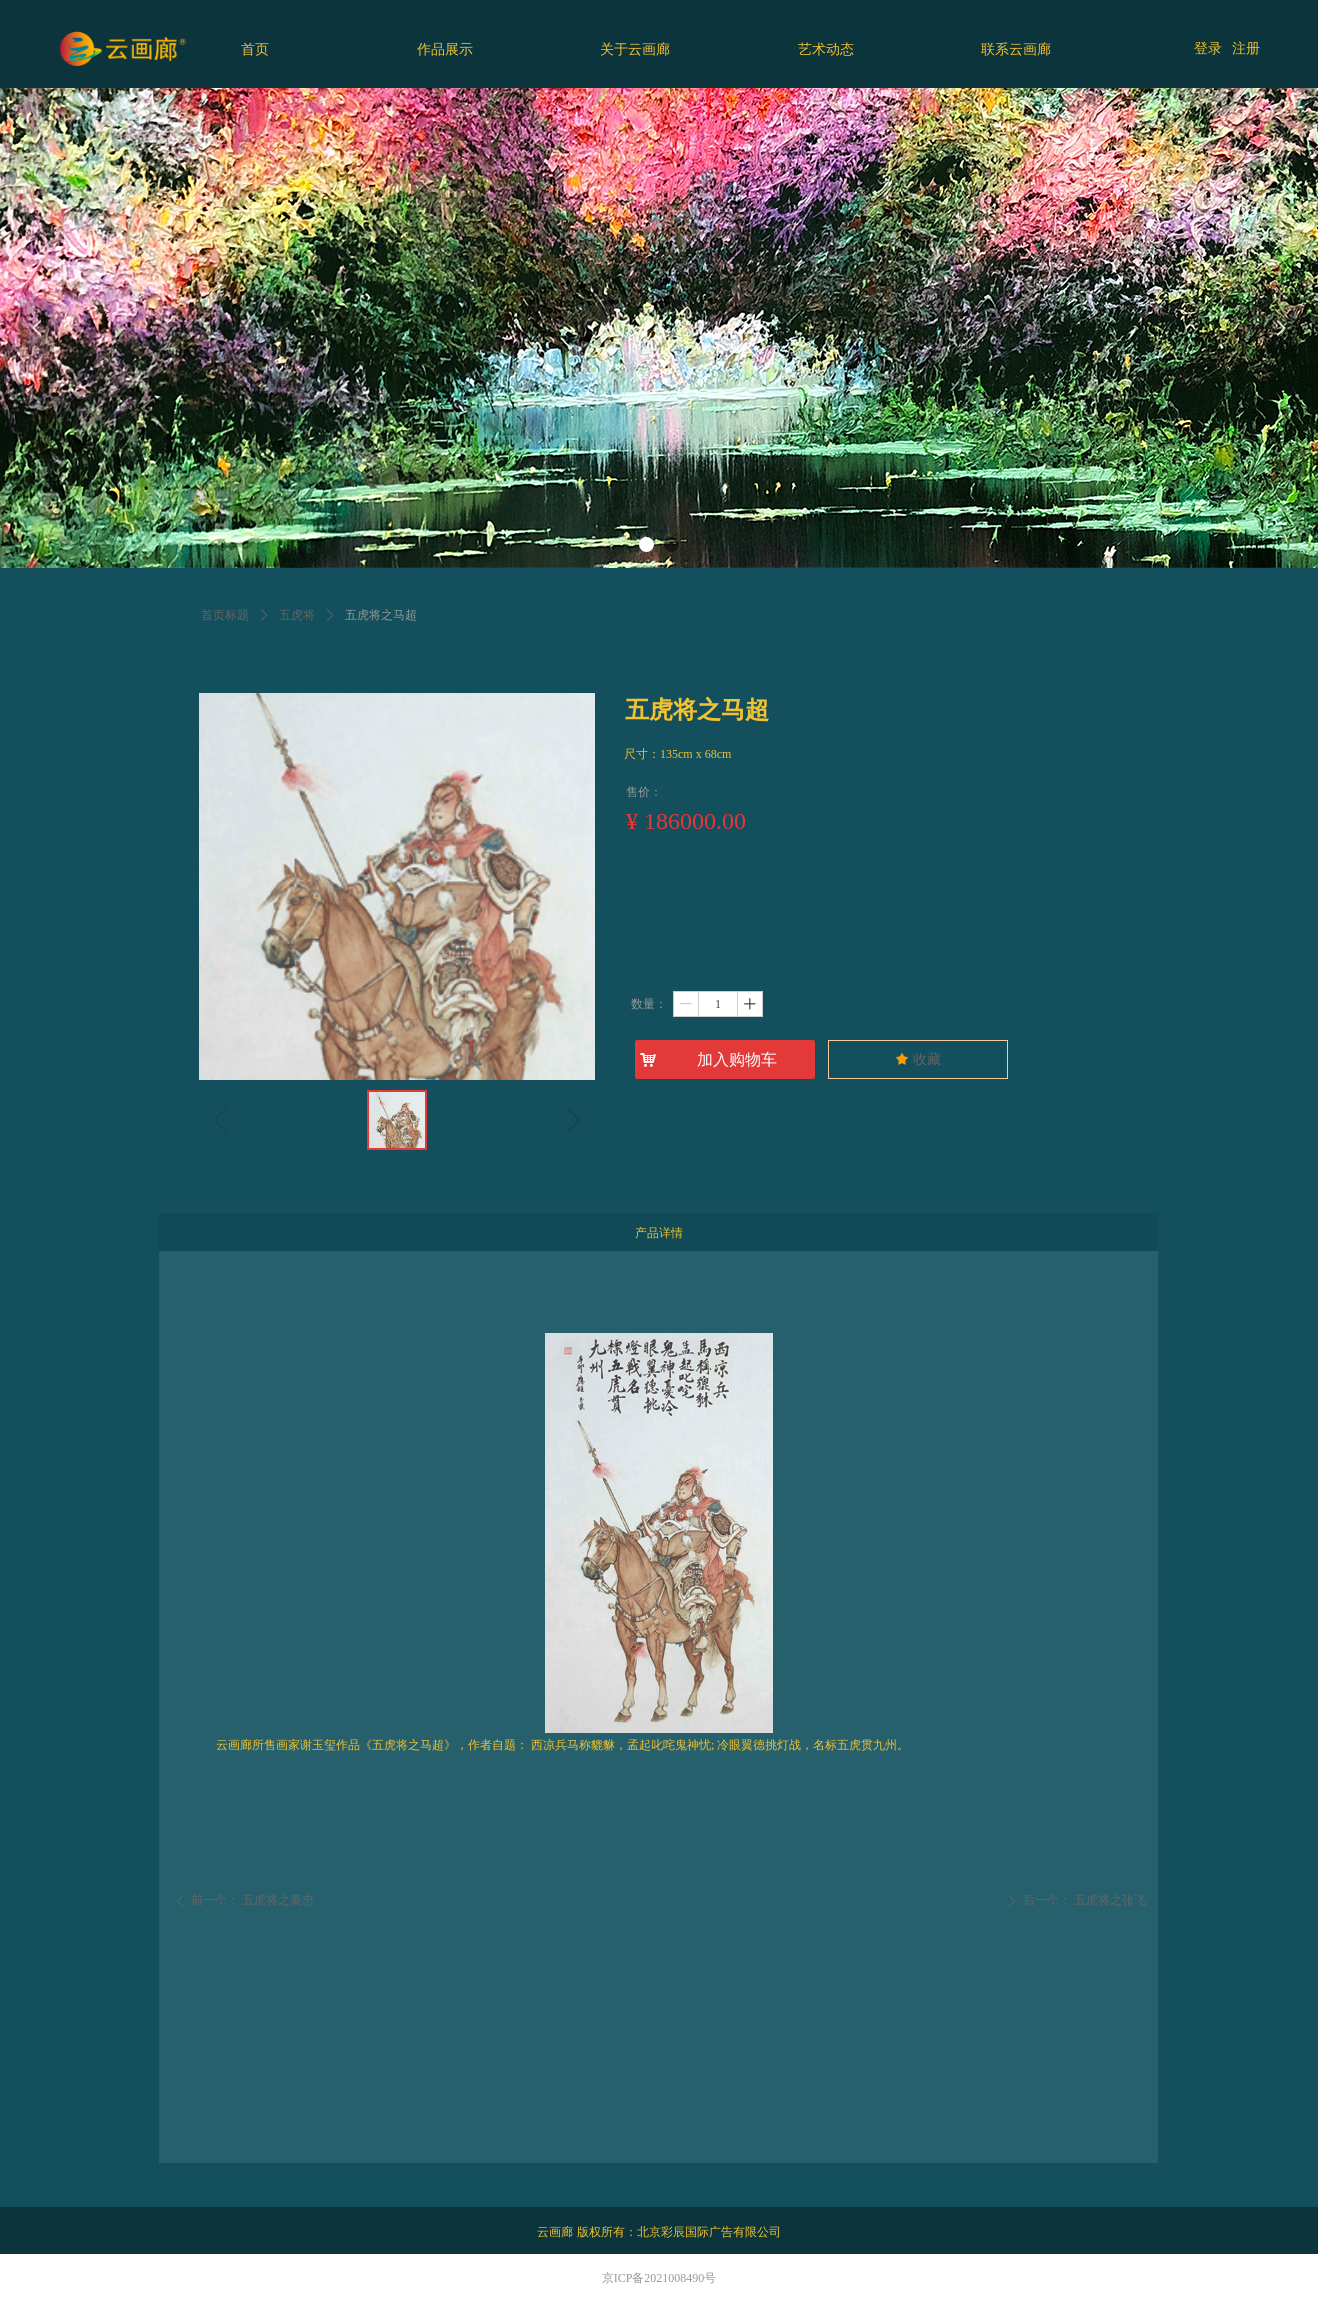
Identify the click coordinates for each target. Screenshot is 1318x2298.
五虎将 (297, 615)
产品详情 (659, 1233)
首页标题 (225, 615)
